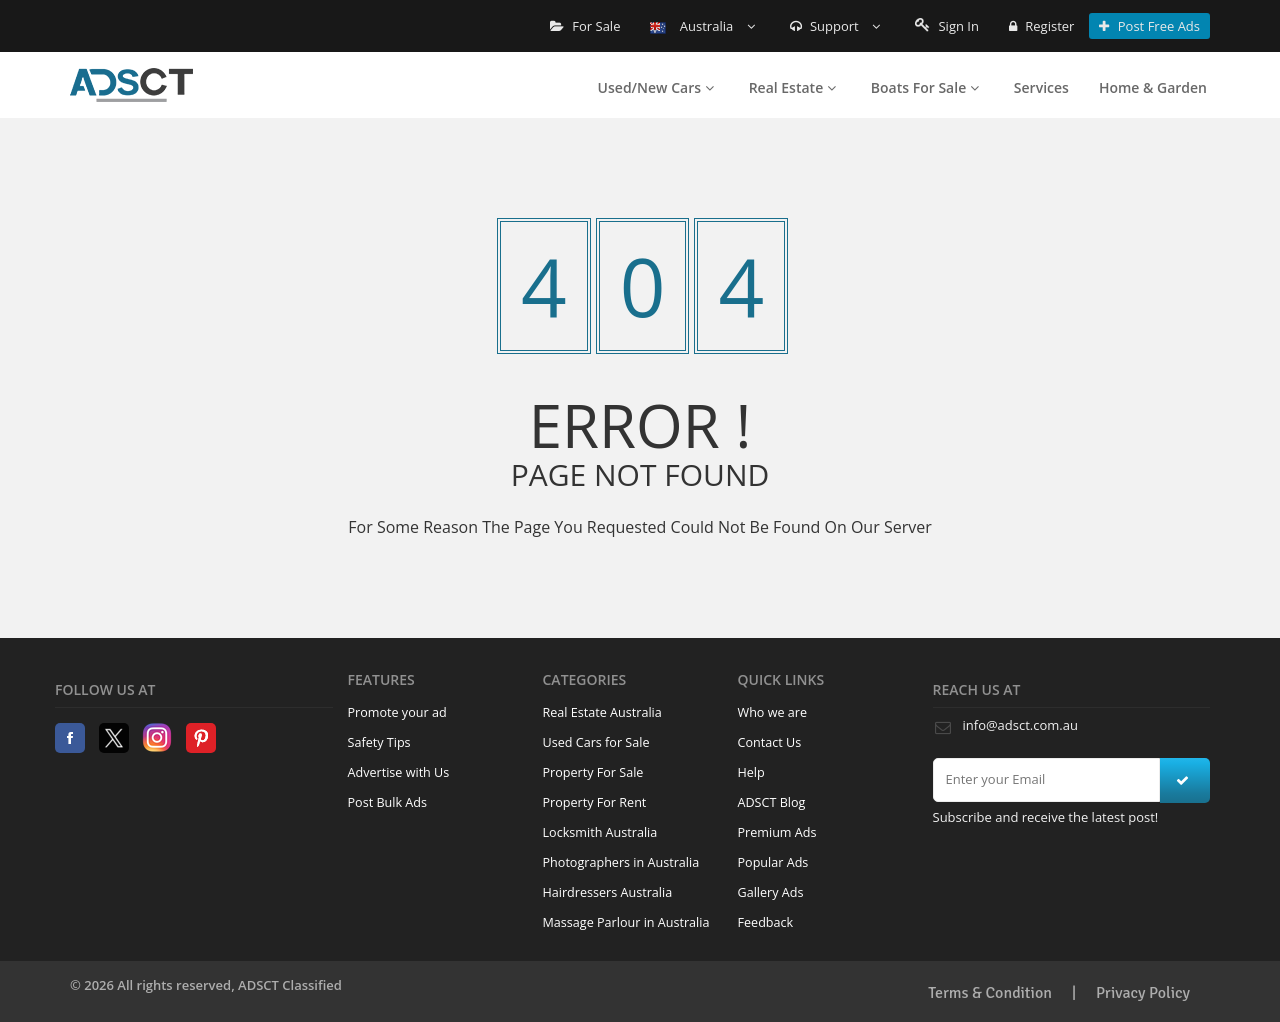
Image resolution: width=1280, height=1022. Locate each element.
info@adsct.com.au (1020, 725)
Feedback (766, 922)
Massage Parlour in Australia (626, 922)
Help (751, 772)
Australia (702, 26)
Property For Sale (593, 772)
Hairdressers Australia (608, 892)
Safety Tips (379, 742)
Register (1041, 26)
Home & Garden (1153, 87)
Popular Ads (773, 862)
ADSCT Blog (772, 802)
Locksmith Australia (600, 832)
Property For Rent (595, 802)
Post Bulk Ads (388, 802)
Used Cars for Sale (596, 742)
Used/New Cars (656, 87)
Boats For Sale (925, 87)
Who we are (773, 712)
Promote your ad (397, 712)
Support (835, 26)
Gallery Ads (771, 892)
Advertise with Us (399, 772)
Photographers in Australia (621, 862)
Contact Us (770, 742)
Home (131, 85)
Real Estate (792, 87)
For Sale (585, 26)
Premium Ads (777, 832)
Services (1041, 87)
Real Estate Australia (602, 712)
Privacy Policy (1143, 993)
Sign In (947, 26)
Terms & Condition (990, 993)
